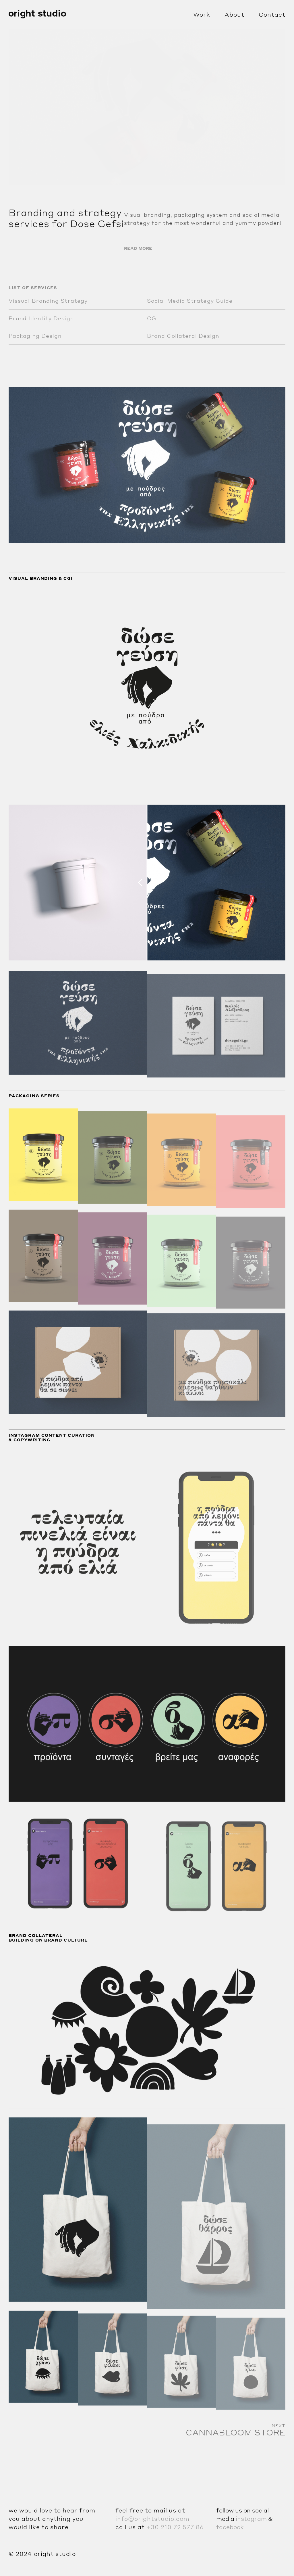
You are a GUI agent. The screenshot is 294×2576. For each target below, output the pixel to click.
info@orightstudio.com (152, 2518)
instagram (251, 2518)
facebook (230, 2527)
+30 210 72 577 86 (175, 2527)
